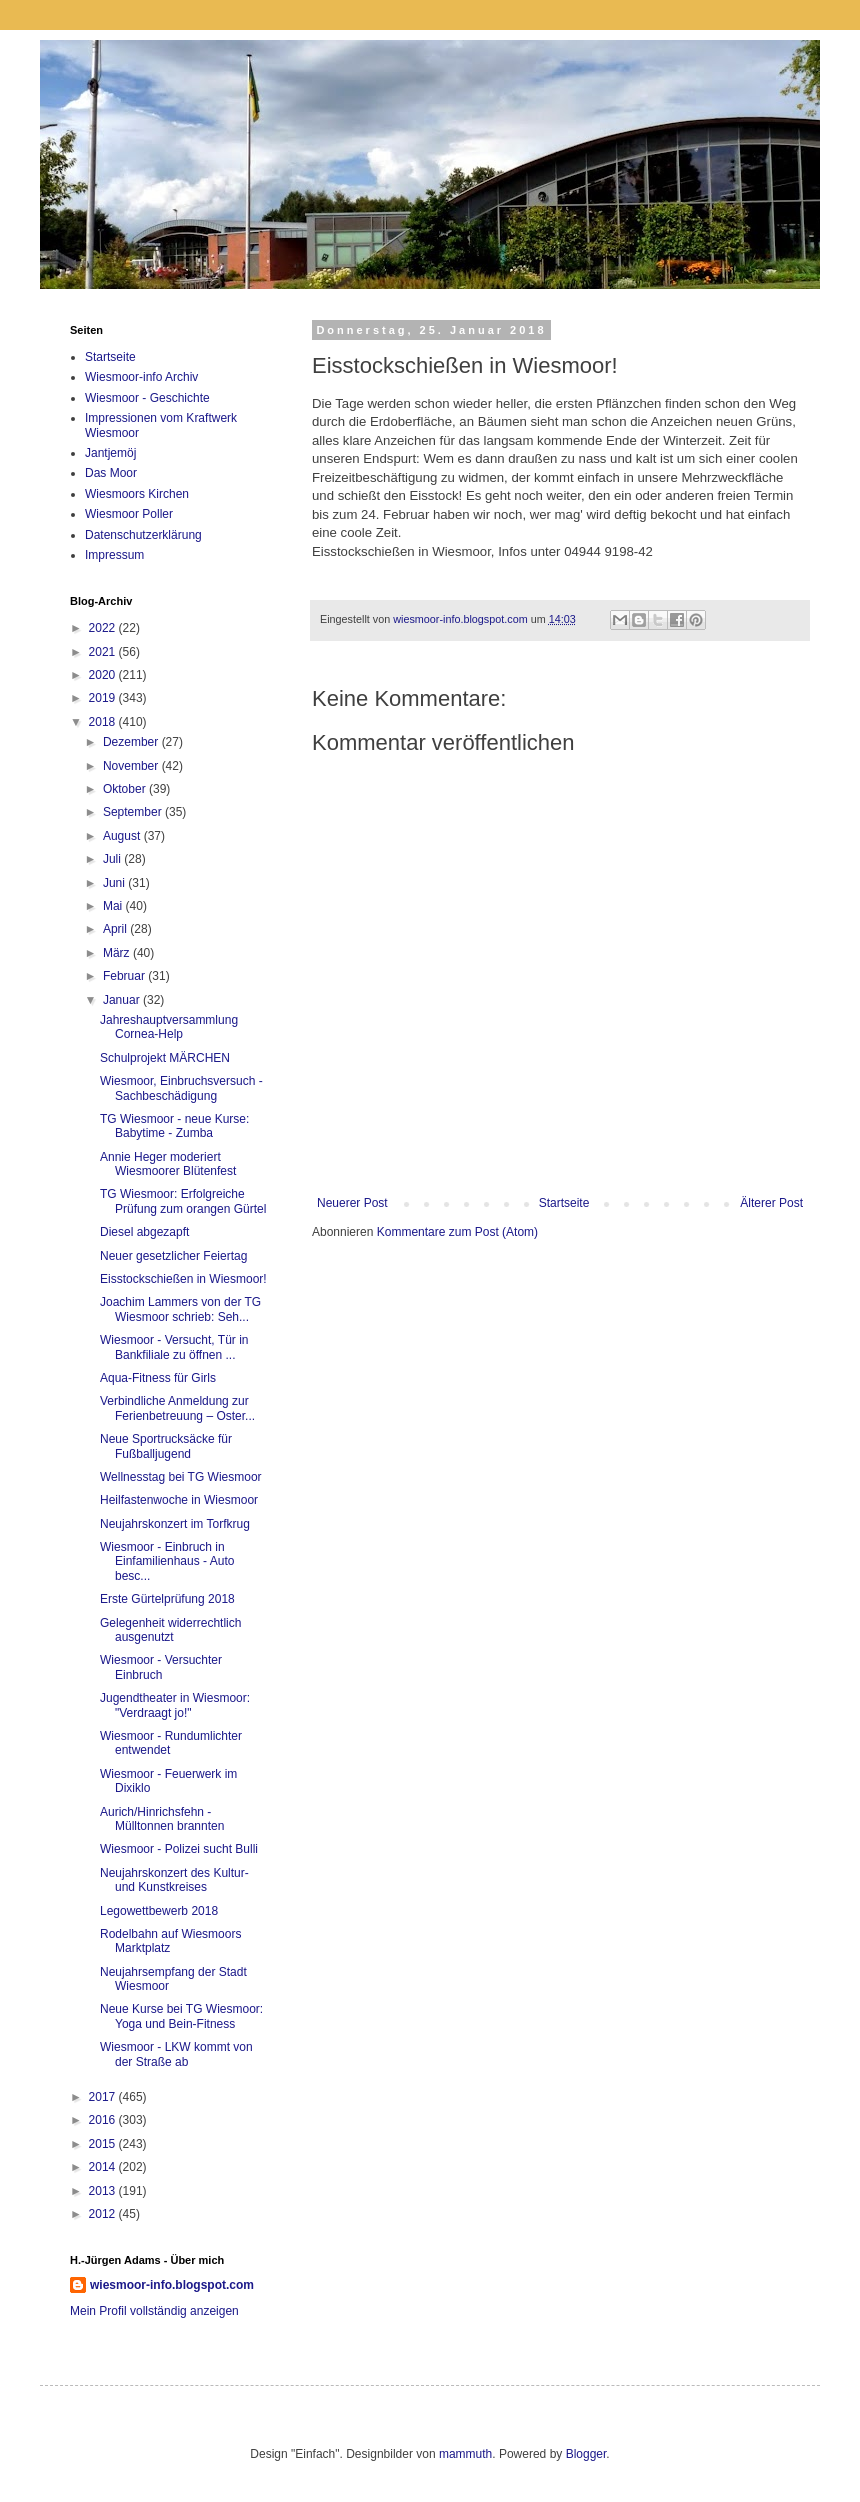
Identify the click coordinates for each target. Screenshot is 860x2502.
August (123, 836)
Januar (123, 1000)
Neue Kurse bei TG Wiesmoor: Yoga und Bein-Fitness (181, 2016)
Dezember (132, 742)
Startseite (564, 1203)
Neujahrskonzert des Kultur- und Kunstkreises (174, 1880)
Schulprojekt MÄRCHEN (165, 1058)
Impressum (114, 555)
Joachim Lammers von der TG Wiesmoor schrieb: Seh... (180, 1309)
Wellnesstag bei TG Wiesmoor (181, 1477)
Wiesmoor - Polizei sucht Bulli (179, 1849)
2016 (104, 2120)
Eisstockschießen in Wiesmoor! (183, 1279)
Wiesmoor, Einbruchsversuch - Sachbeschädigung (181, 1088)
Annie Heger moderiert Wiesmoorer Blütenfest (168, 1164)
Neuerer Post (352, 1203)
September (134, 812)
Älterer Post (771, 1203)
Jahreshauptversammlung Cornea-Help (169, 1027)
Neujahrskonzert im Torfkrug (175, 1524)
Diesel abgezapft (144, 1232)
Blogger (586, 2454)
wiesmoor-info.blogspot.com (172, 2285)
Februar (125, 976)
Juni (115, 883)
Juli (113, 859)
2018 (104, 722)
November (132, 766)
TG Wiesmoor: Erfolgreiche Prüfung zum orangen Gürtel (183, 1201)
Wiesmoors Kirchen (137, 494)
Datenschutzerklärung (143, 535)
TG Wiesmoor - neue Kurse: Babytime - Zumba (174, 1126)
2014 (104, 2167)
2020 (104, 675)
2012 (104, 2214)
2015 (104, 2144)
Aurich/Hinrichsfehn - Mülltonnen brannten (162, 1819)
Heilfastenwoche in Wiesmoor (179, 1500)
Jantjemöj (110, 453)
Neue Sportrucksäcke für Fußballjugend (166, 1446)
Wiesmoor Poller (129, 514)
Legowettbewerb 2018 (159, 1911)
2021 (104, 652)
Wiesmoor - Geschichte (147, 398)
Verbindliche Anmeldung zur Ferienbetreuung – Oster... (177, 1408)
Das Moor (111, 473)
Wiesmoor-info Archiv (141, 377)
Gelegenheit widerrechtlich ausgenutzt (170, 1630)
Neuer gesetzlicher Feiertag (173, 1256)
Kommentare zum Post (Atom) (457, 1232)
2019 (104, 698)
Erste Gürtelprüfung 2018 (167, 1599)
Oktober (126, 789)
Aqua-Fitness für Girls (158, 1378)
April (116, 929)
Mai (114, 906)
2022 (104, 628)
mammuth (465, 2454)
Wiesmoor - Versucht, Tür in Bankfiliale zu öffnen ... (174, 1347)
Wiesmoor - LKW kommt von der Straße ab (176, 2054)
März (118, 953)
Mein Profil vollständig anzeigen (154, 2311)
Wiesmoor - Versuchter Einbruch (161, 1667)
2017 (104, 2097)
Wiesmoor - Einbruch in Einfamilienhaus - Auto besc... (167, 1561)
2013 (104, 2191)
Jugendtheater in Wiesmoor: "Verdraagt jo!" (175, 1705)
